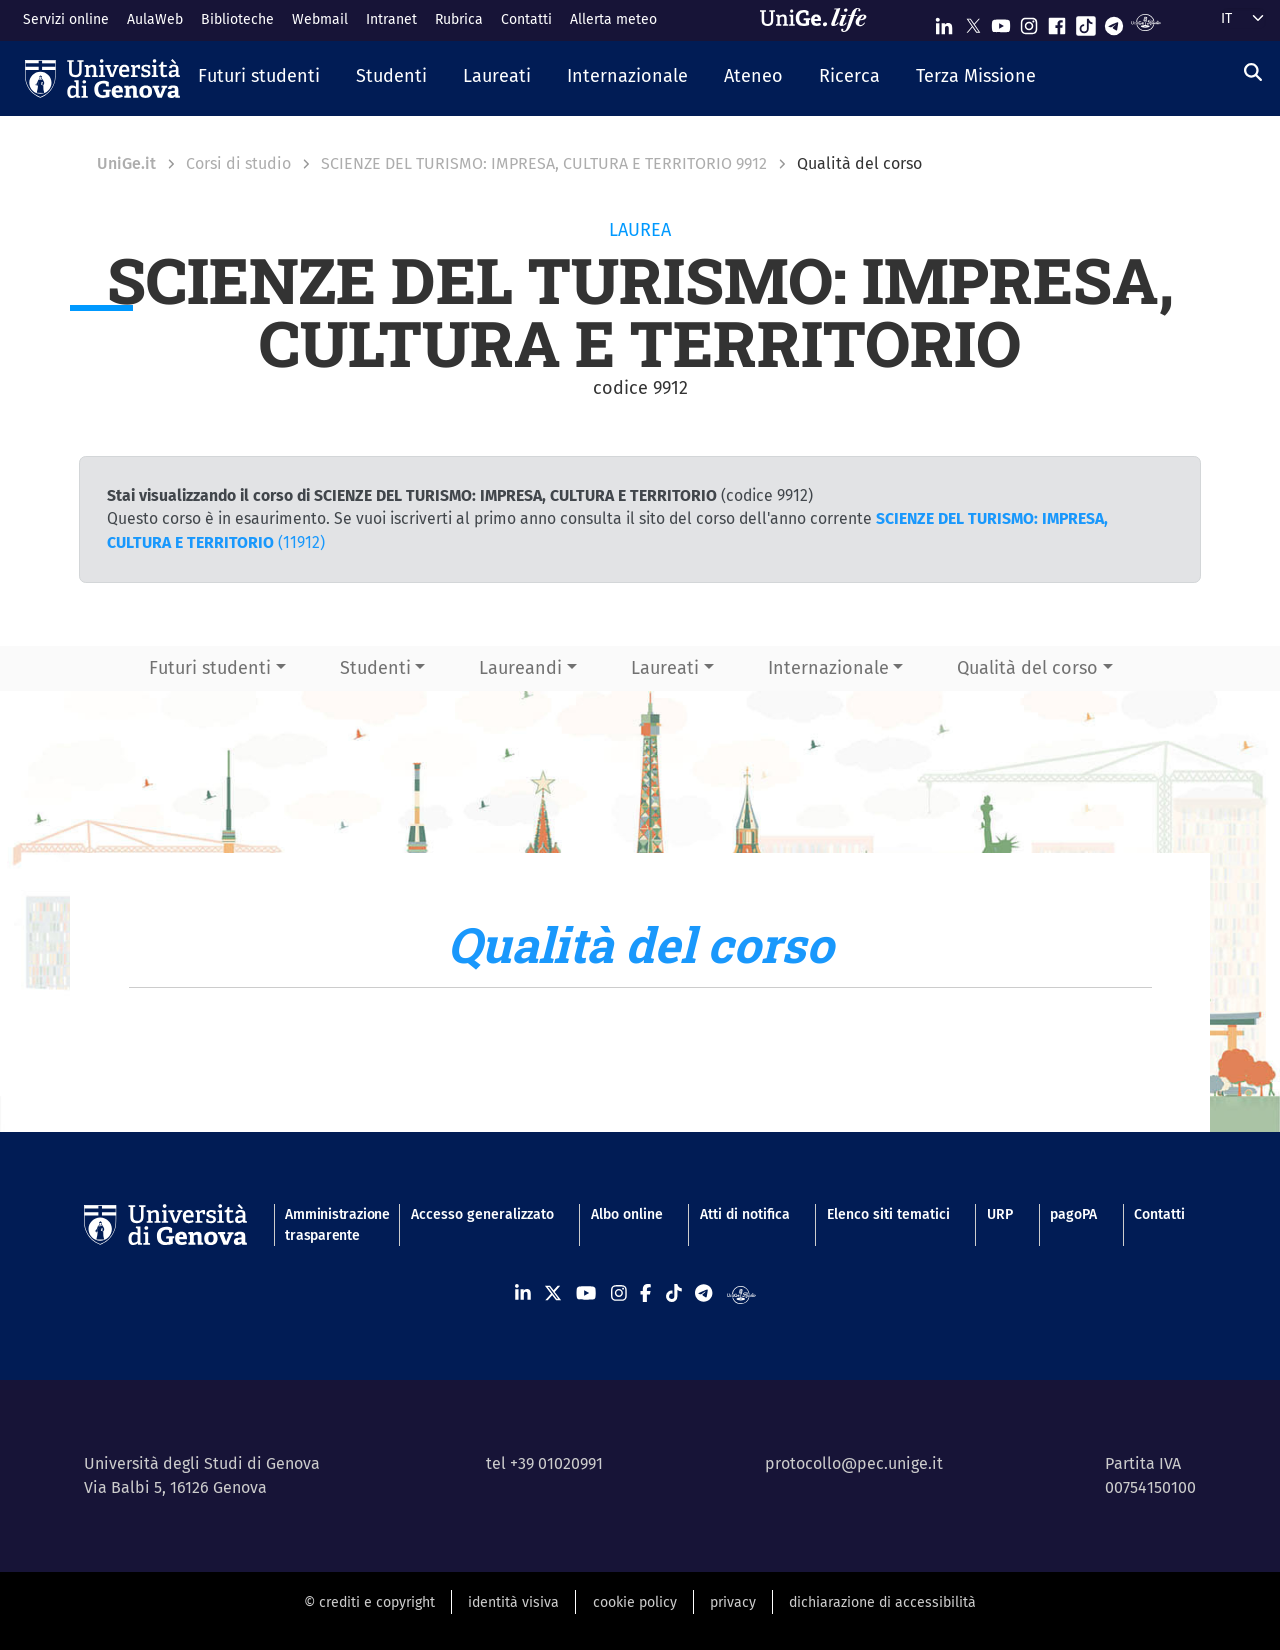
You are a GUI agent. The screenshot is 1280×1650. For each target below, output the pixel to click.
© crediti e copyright (369, 1602)
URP (1000, 1214)
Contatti (526, 19)
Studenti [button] (375, 668)
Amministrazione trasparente (329, 1225)
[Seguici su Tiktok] (1086, 21)
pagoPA (1073, 1214)
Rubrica (459, 19)
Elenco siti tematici (888, 1214)
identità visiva (513, 1602)
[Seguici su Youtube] (1001, 21)
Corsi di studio (238, 163)
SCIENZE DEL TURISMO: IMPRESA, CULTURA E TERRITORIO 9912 (544, 163)
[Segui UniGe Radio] (1145, 21)
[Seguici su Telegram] (1114, 21)
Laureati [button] (665, 668)
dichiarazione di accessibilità (882, 1602)
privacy (733, 1602)
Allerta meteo (613, 19)
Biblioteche (237, 19)
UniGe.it (126, 163)
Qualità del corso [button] (1027, 668)
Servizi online (66, 19)
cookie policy (635, 1602)
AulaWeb (155, 19)
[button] (259, 78)
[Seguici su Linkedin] (944, 21)
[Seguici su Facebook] (1057, 21)
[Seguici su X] (973, 21)
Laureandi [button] (520, 668)
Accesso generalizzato (482, 1214)
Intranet (391, 19)
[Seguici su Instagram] (1029, 21)
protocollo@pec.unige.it (854, 1463)
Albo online (627, 1214)
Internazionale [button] (828, 668)
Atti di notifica (745, 1214)
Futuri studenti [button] (210, 668)
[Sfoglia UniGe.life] (820, 20)
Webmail (320, 19)
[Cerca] (1253, 73)
